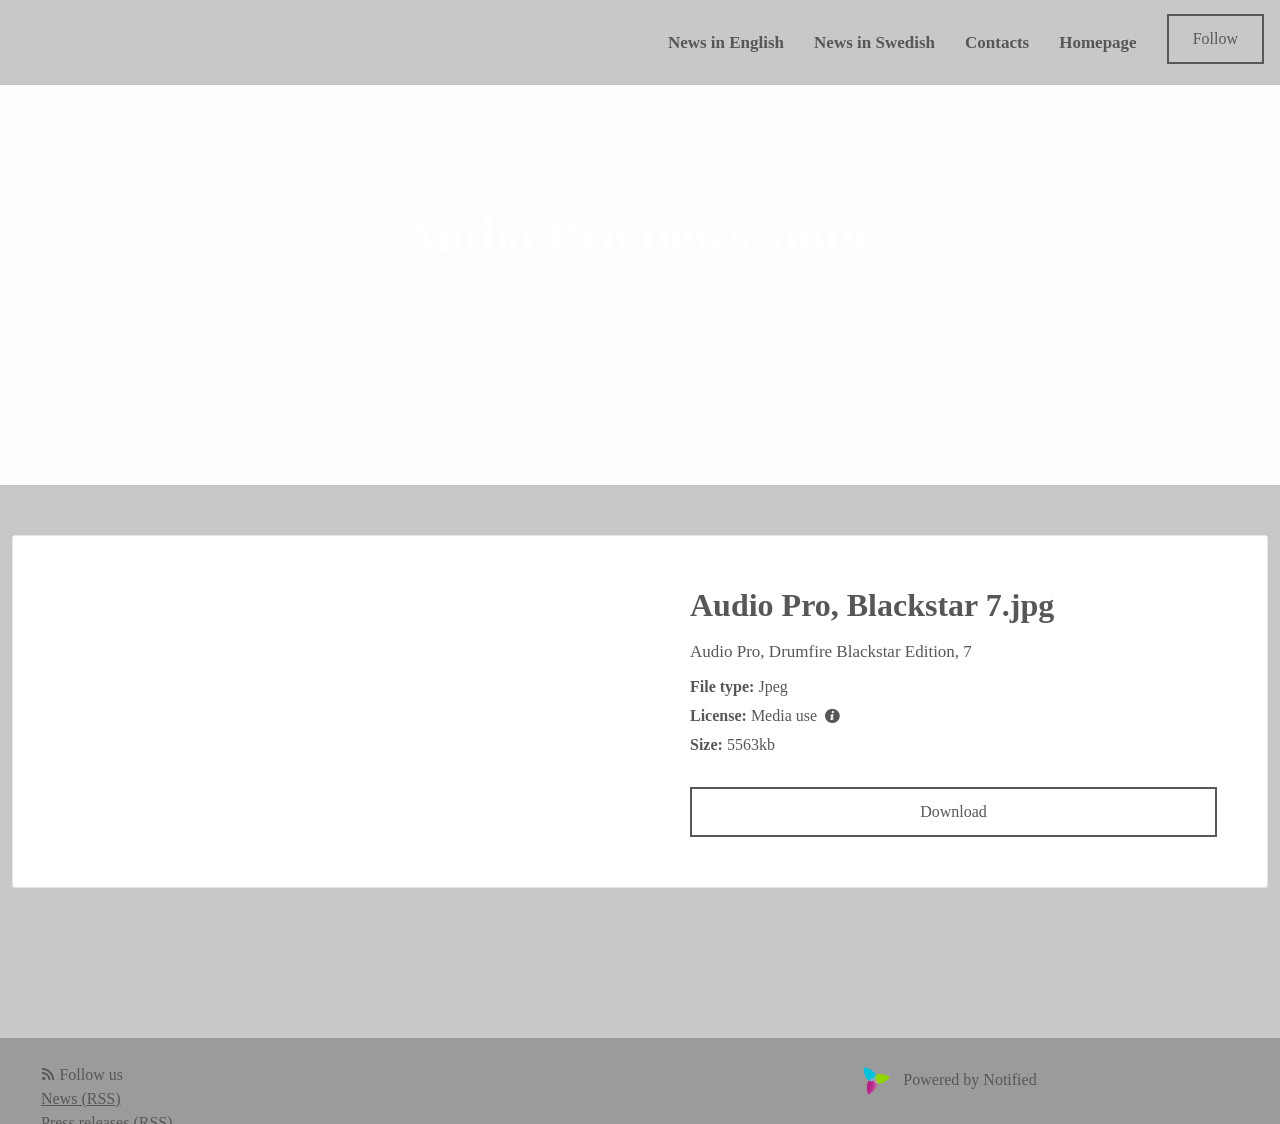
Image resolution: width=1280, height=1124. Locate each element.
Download (953, 811)
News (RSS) (81, 1098)
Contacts (997, 42)
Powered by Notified (947, 1079)
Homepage (1097, 42)
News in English (726, 42)
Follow (1215, 38)
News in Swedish (874, 42)
